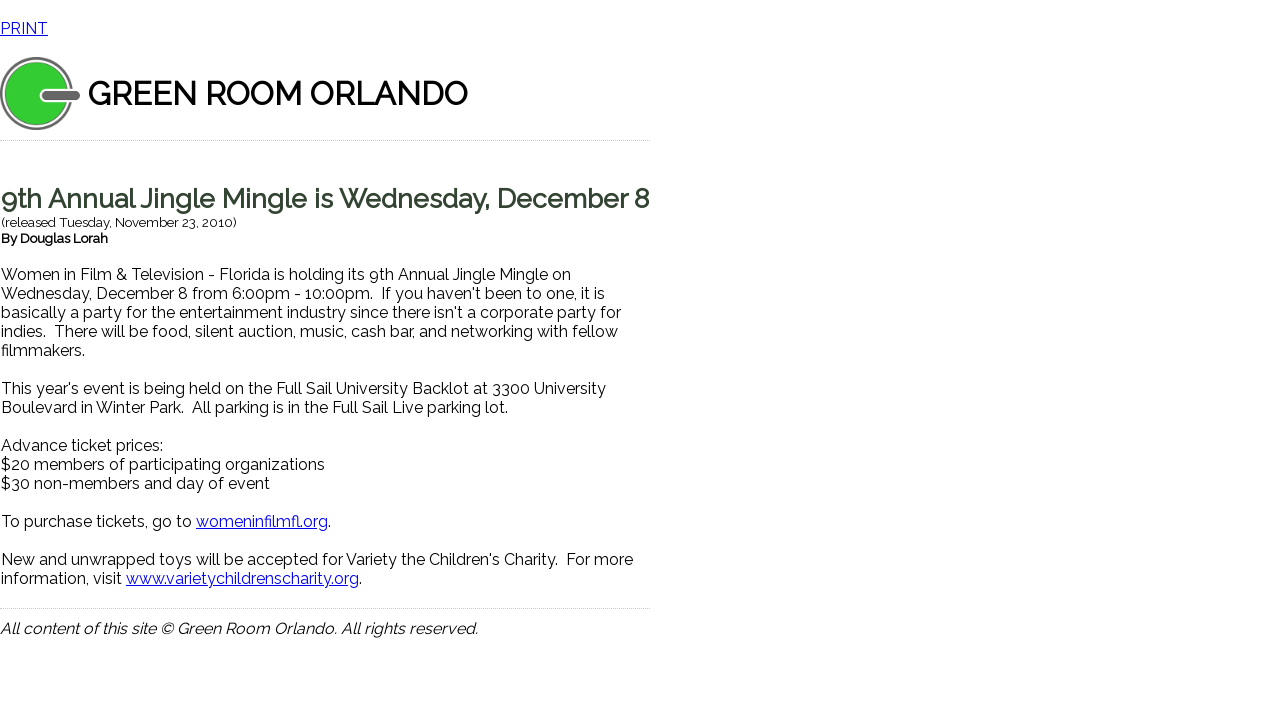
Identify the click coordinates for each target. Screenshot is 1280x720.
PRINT (24, 28)
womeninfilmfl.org (262, 521)
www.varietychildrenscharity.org (242, 578)
